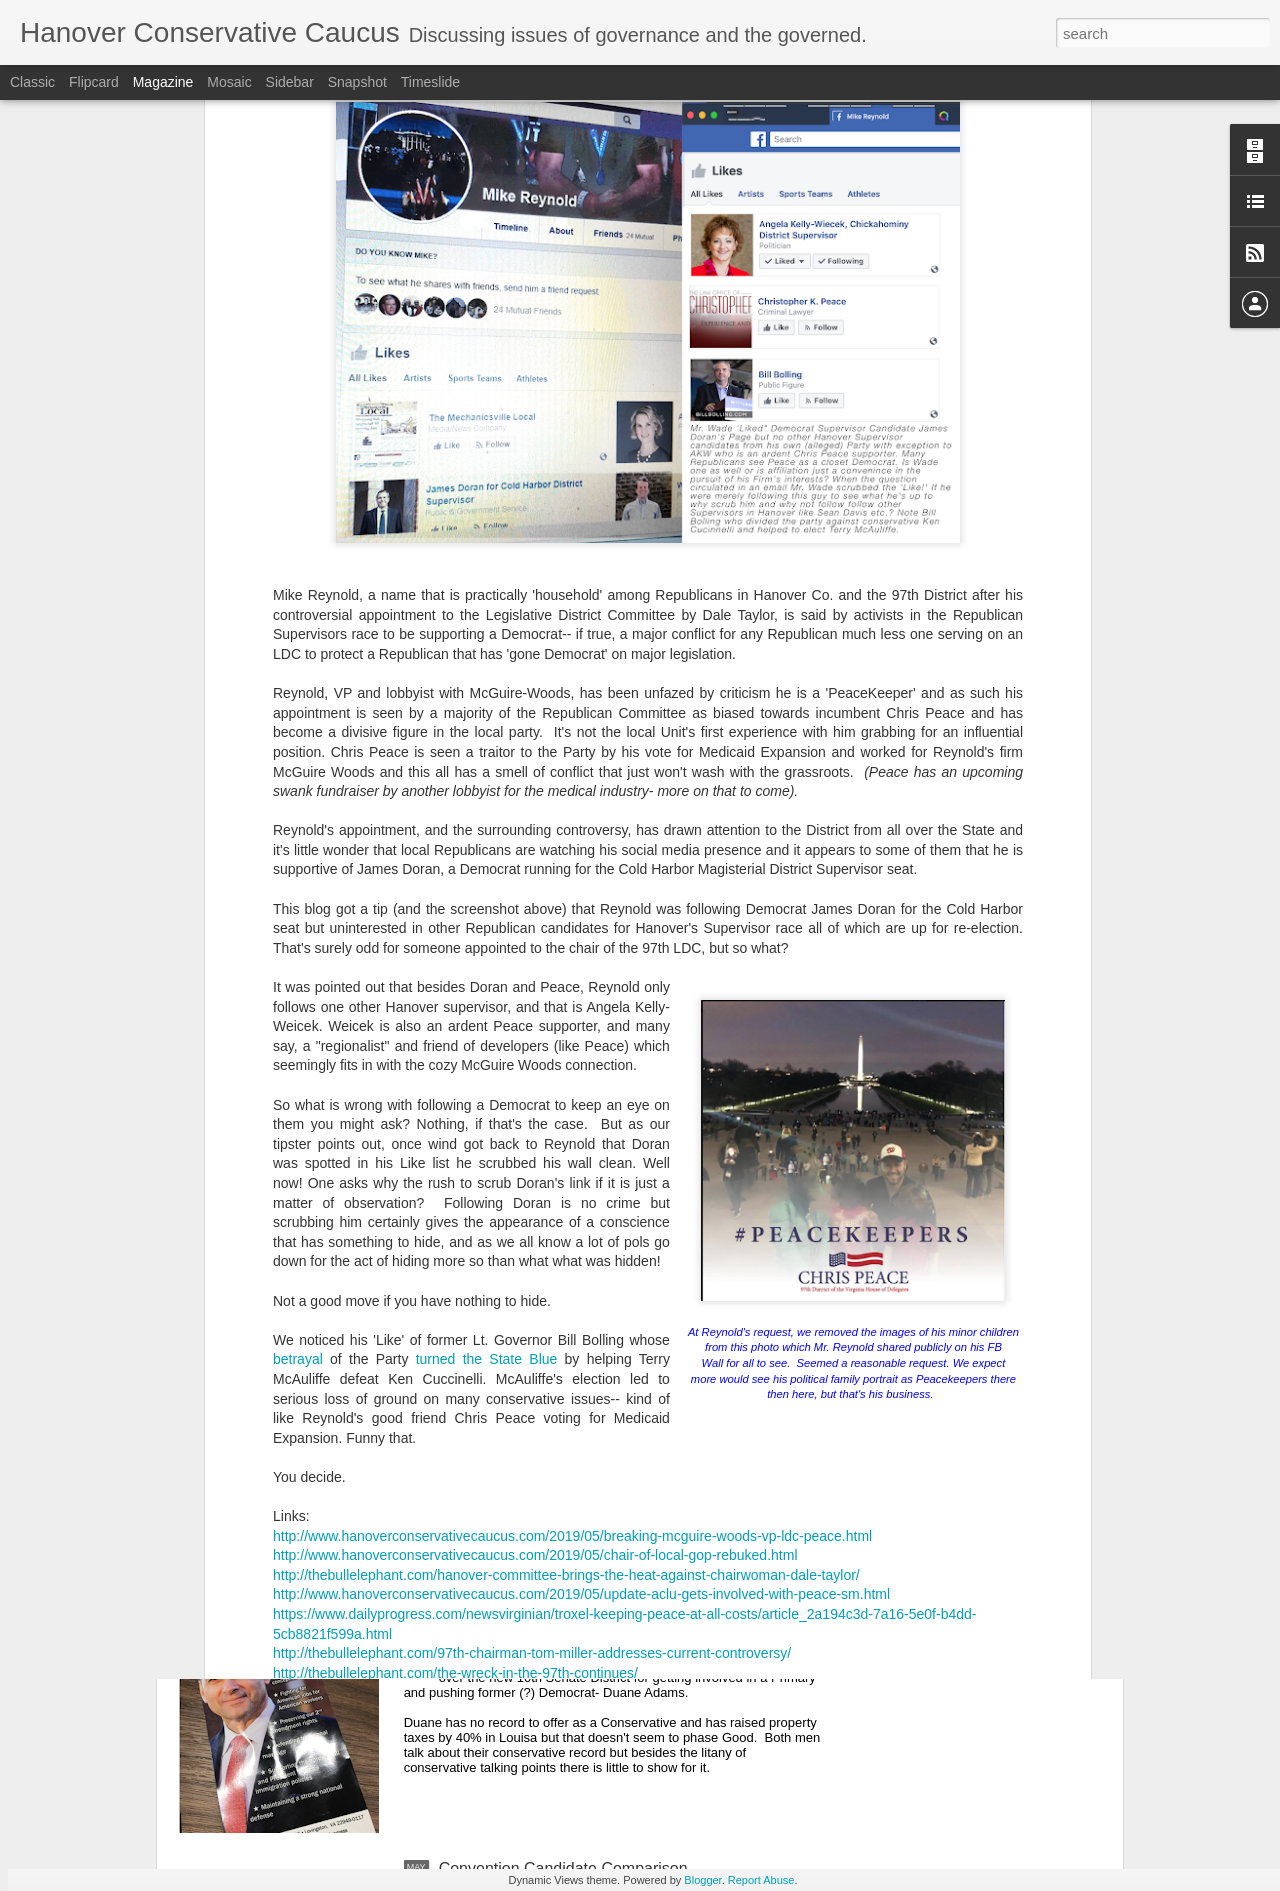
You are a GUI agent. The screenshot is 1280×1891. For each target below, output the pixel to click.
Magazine (163, 82)
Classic (32, 82)
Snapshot (357, 82)
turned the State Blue (487, 1043)
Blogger (702, 1880)
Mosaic (229, 82)
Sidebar (290, 82)
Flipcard (94, 82)
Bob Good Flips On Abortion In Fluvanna (582, 1641)
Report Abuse (761, 1880)
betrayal (298, 1043)
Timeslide (430, 82)
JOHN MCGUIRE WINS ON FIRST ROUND (595, 1414)
